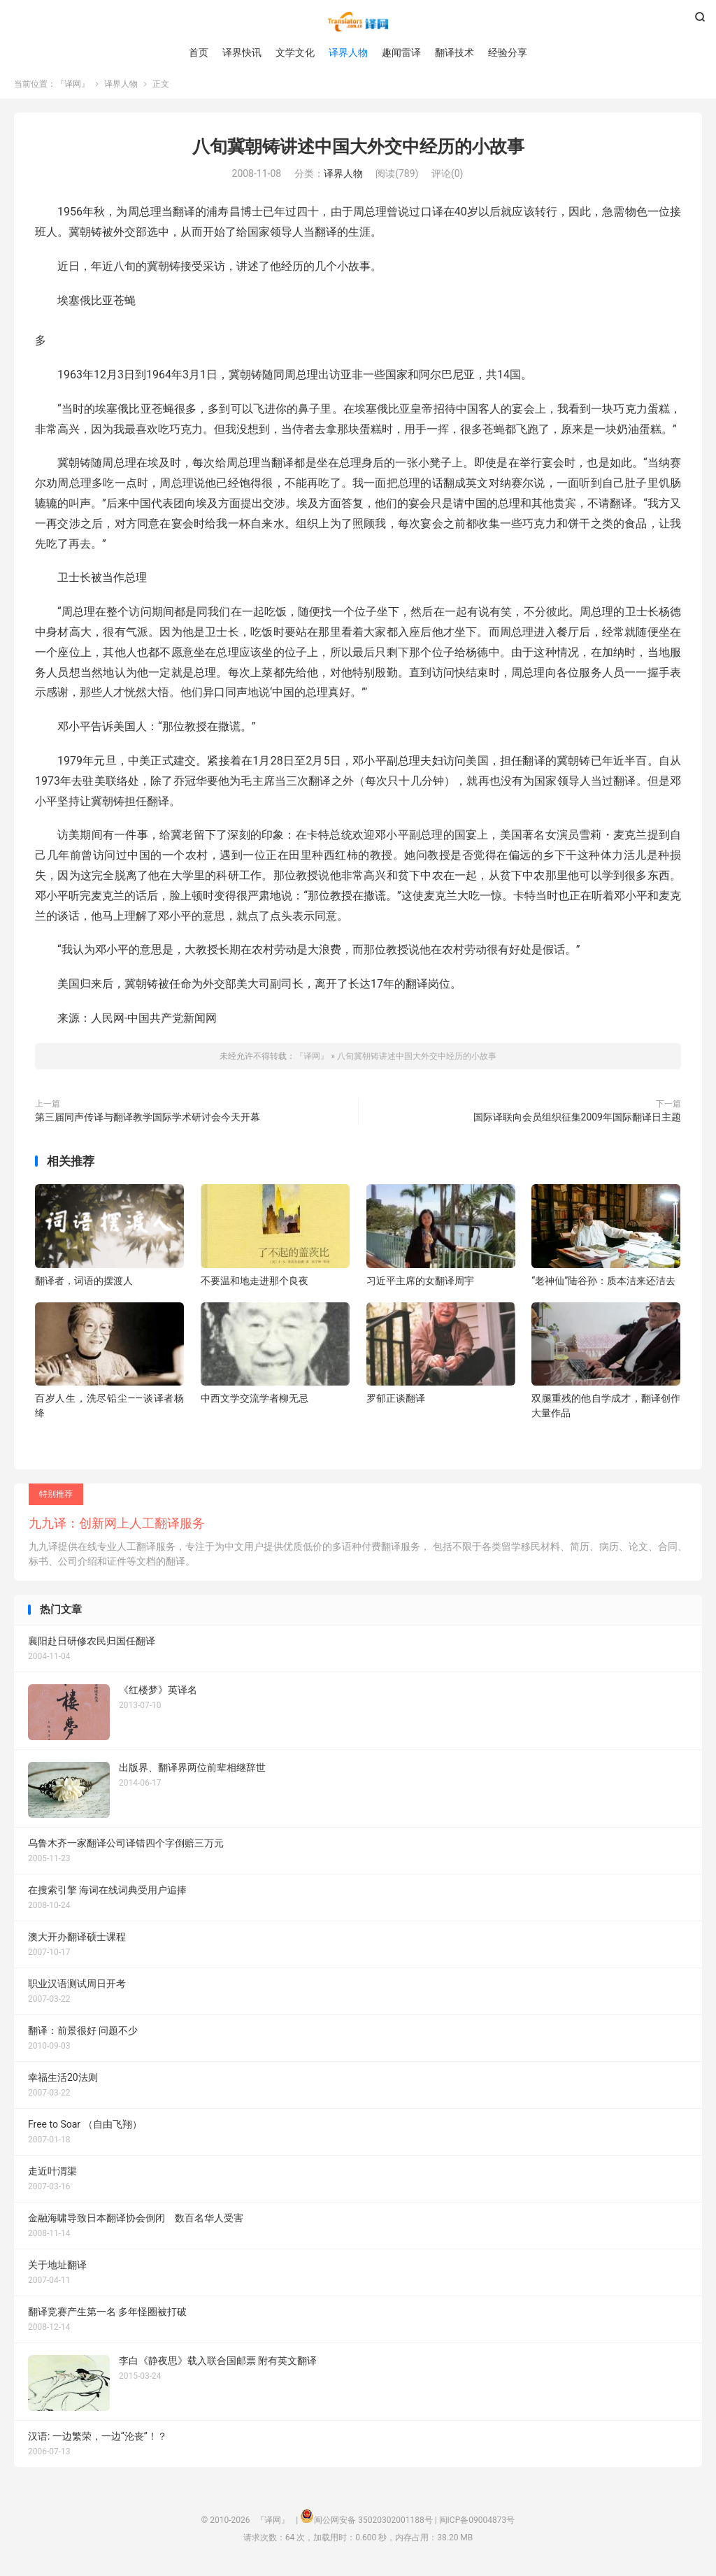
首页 (198, 52)
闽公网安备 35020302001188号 (373, 2524)
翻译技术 (454, 52)
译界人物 (348, 52)
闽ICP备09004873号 (477, 2524)
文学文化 (295, 52)
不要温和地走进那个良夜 (254, 1284)
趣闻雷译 (401, 52)
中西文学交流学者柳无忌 (254, 1402)
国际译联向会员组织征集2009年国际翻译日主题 (577, 1121)
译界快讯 (242, 52)
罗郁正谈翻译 (395, 1402)
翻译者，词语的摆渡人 (84, 1284)
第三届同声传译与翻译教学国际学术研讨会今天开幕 (147, 1121)
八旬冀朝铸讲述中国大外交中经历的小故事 (358, 151)
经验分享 (507, 52)
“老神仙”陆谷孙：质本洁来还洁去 (603, 1284)
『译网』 (358, 21)
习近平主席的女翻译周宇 (420, 1284)
